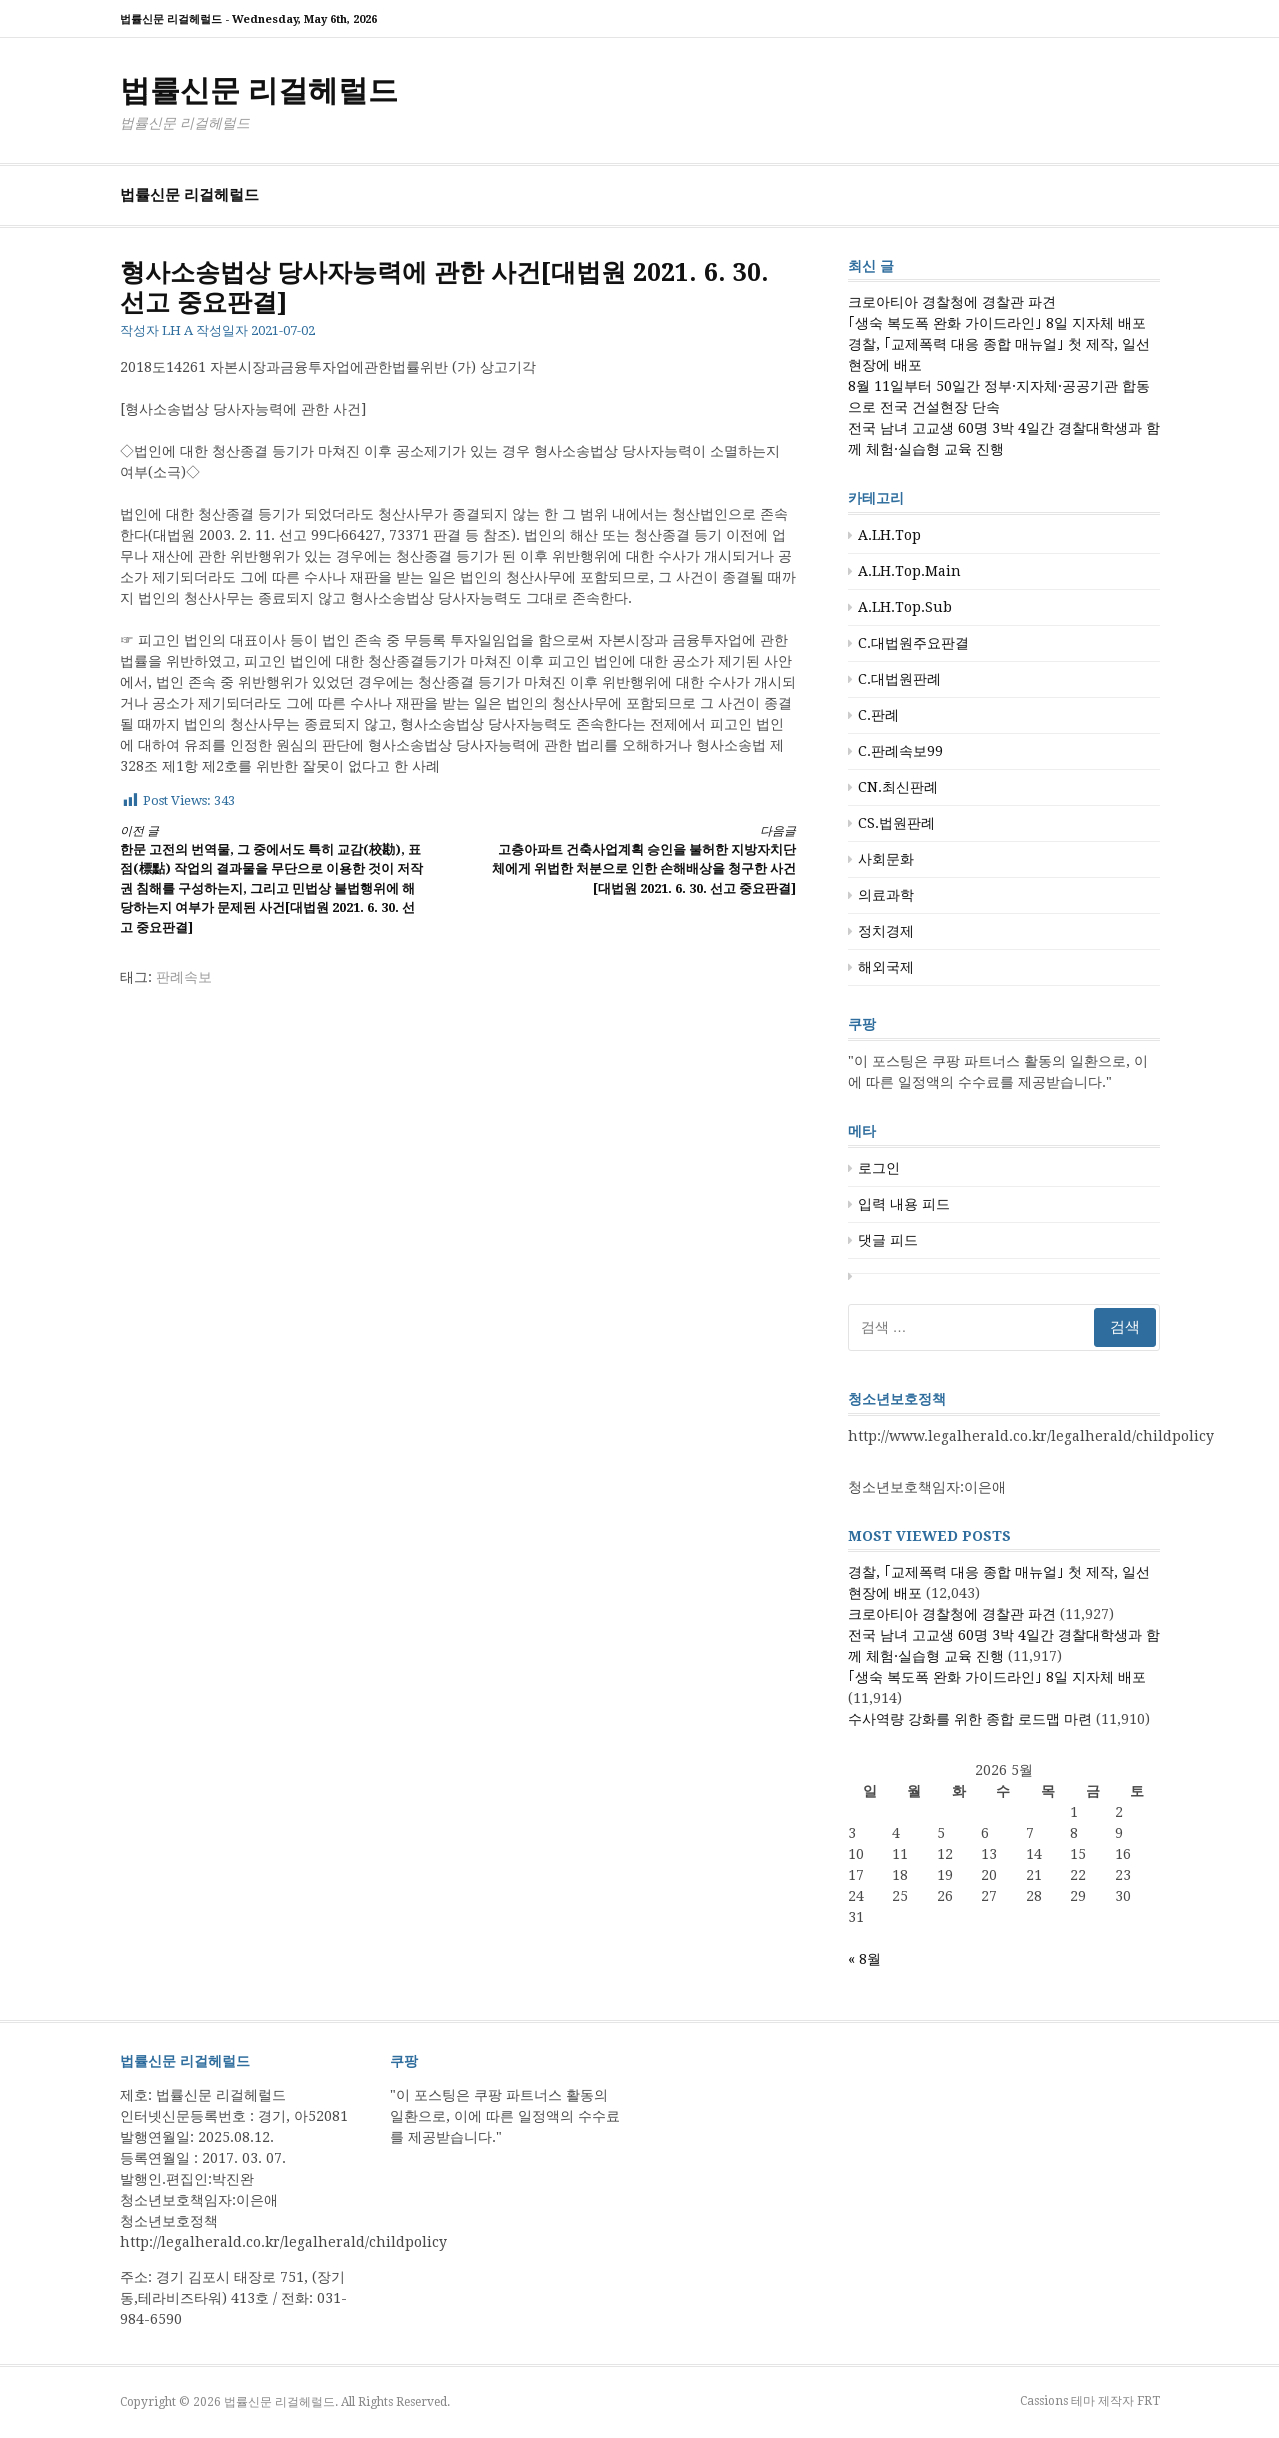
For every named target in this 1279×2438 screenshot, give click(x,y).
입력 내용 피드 (904, 1204)
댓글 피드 (888, 1240)
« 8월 (864, 1959)
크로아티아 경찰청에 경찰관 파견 (952, 302)
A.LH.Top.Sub (905, 607)
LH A (177, 330)
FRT (1148, 2401)
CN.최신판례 (898, 787)
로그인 (879, 1168)
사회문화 (886, 859)
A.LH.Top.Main (909, 571)
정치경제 (886, 931)
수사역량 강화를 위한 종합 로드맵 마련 (970, 1719)
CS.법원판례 (896, 823)
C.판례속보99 (900, 751)
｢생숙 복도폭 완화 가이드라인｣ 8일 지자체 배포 (997, 323)
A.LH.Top (889, 535)
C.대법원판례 (899, 679)
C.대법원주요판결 (913, 643)
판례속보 (184, 977)
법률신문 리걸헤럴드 (259, 90)
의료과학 (886, 895)
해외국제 (886, 967)
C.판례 (878, 715)
